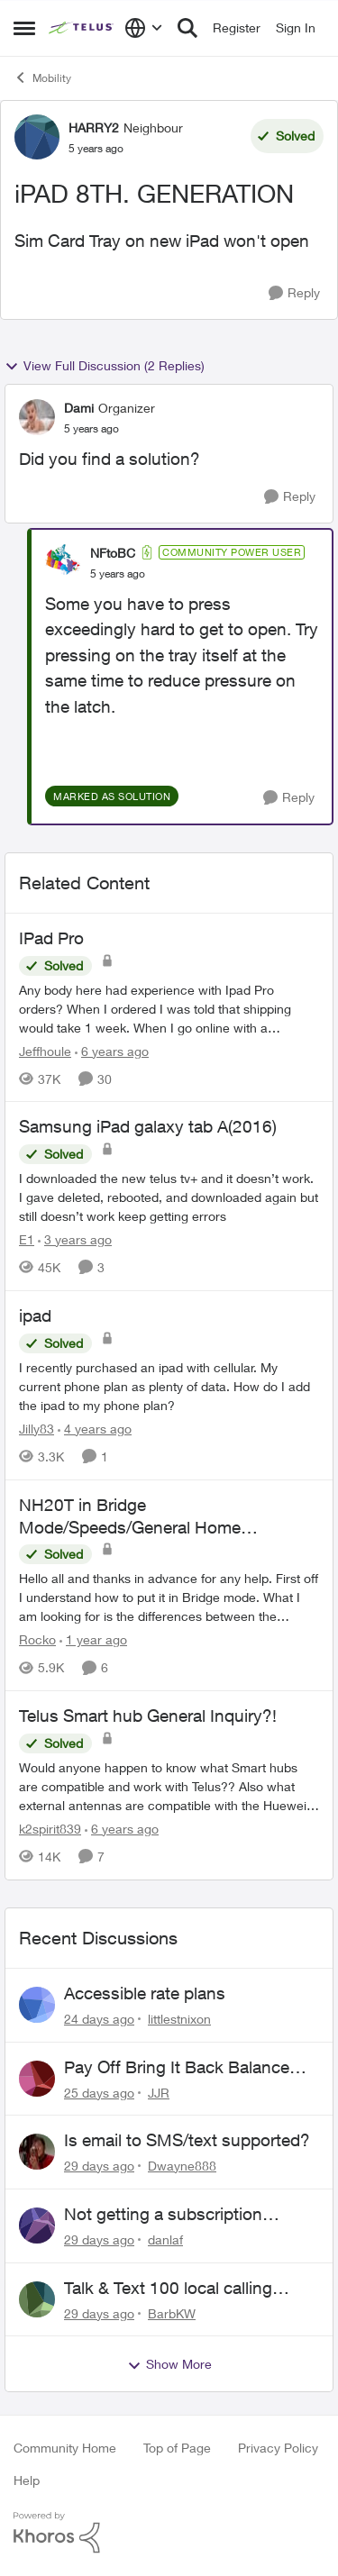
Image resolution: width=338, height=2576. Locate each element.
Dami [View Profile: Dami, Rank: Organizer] (79, 407)
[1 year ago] (93, 1639)
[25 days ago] (99, 2091)
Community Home (65, 2447)
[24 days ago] (99, 2018)
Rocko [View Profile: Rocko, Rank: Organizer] (37, 1639)
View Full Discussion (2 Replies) (105, 366)
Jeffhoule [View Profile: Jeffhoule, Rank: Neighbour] (45, 1050)
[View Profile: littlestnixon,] (37, 2005)
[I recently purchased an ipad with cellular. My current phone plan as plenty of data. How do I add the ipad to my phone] (169, 1386)
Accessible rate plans (144, 1993)
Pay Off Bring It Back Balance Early (176, 2068)
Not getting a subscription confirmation (163, 2215)
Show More (169, 2364)
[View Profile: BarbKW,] (37, 2299)
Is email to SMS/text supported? (187, 2140)
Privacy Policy (278, 2447)
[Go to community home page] (82, 28)
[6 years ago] (112, 1050)
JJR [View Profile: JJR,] (158, 2091)
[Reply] (294, 293)
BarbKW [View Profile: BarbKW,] (172, 2312)
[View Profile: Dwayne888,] (37, 2152)
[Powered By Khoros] (169, 2532)
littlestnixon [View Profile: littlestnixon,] (179, 2018)
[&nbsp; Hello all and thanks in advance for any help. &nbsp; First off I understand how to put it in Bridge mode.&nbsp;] (169, 1597)
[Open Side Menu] (24, 27)
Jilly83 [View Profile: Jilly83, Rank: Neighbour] (36, 1428)
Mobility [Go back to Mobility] (42, 77)
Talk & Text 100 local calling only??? (168, 2288)
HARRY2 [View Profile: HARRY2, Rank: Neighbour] (94, 127)
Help (27, 2480)
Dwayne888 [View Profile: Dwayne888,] (182, 2165)
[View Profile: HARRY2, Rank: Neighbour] (36, 136)
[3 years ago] (75, 1239)
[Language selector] (143, 28)
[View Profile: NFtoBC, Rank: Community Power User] (63, 562)
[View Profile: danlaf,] (37, 2225)
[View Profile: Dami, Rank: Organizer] (37, 417)
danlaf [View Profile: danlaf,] (165, 2239)
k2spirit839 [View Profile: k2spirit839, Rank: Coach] (50, 1828)
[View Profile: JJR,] (37, 2079)
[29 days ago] (99, 2165)
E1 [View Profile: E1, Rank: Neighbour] (26, 1239)
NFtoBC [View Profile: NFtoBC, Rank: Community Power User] (112, 552)
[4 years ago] (95, 1428)
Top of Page (177, 2447)
